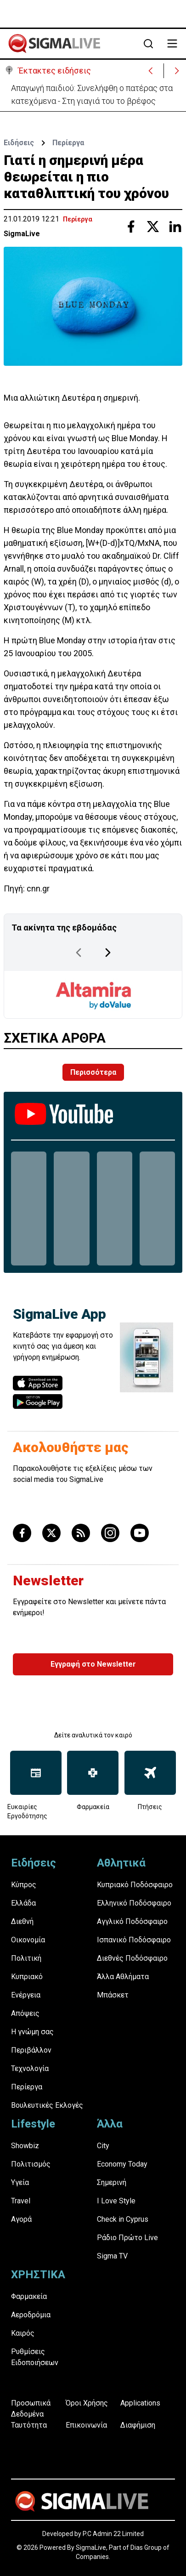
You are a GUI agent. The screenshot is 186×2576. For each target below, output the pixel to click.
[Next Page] (108, 953)
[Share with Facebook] (131, 226)
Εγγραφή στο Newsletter (93, 1664)
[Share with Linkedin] (175, 226)
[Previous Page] (79, 953)
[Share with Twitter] (153, 226)
